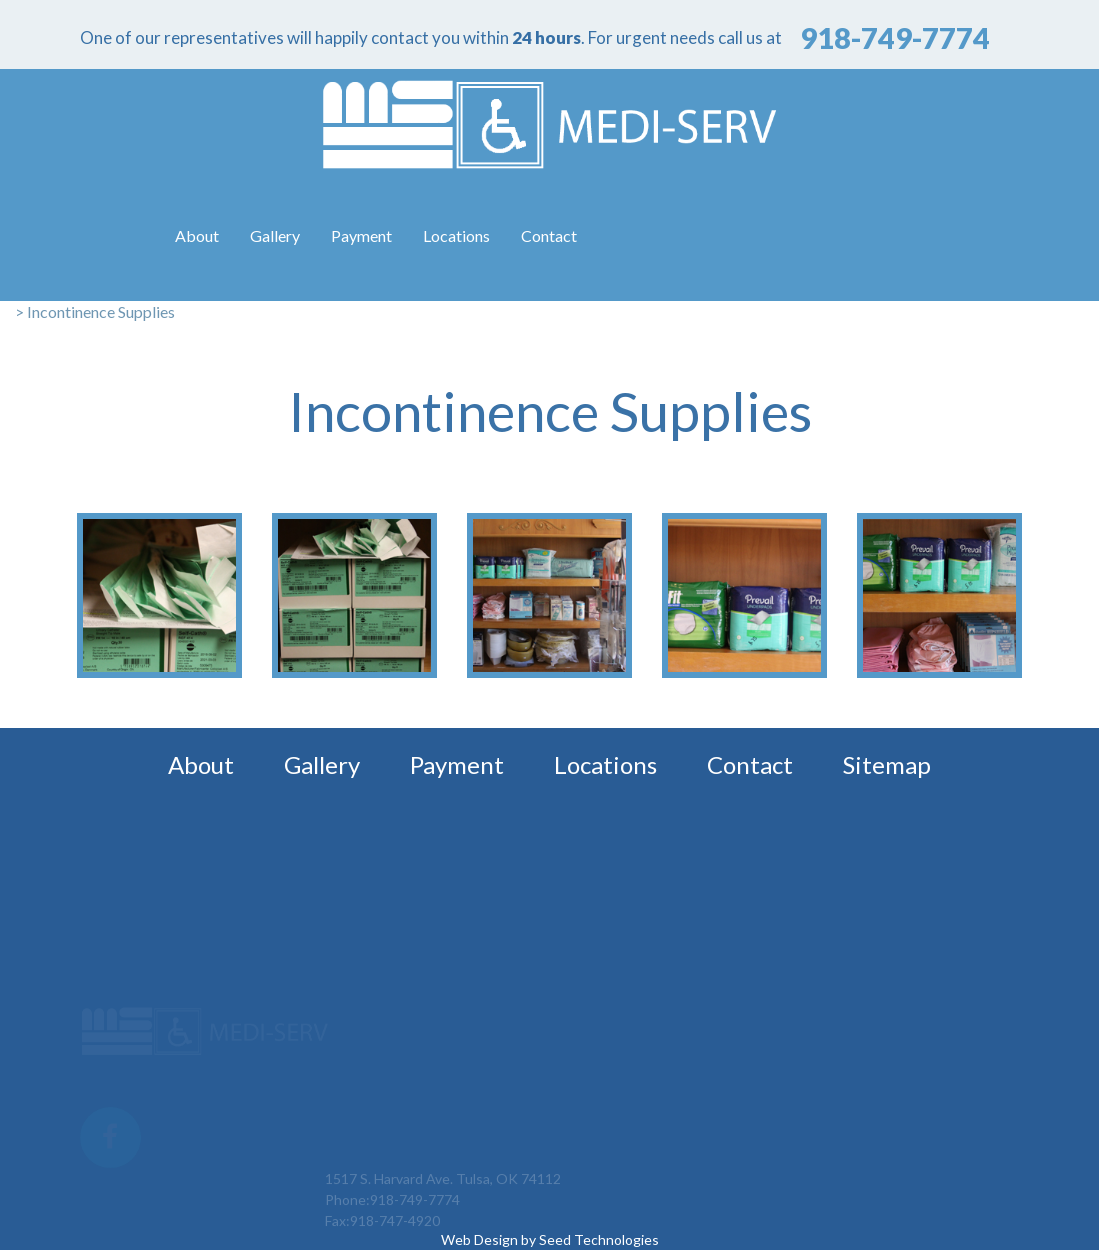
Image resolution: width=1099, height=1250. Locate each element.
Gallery (275, 235)
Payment (361, 235)
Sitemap (887, 764)
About (197, 235)
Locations (456, 235)
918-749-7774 (415, 1221)
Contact (549, 235)
